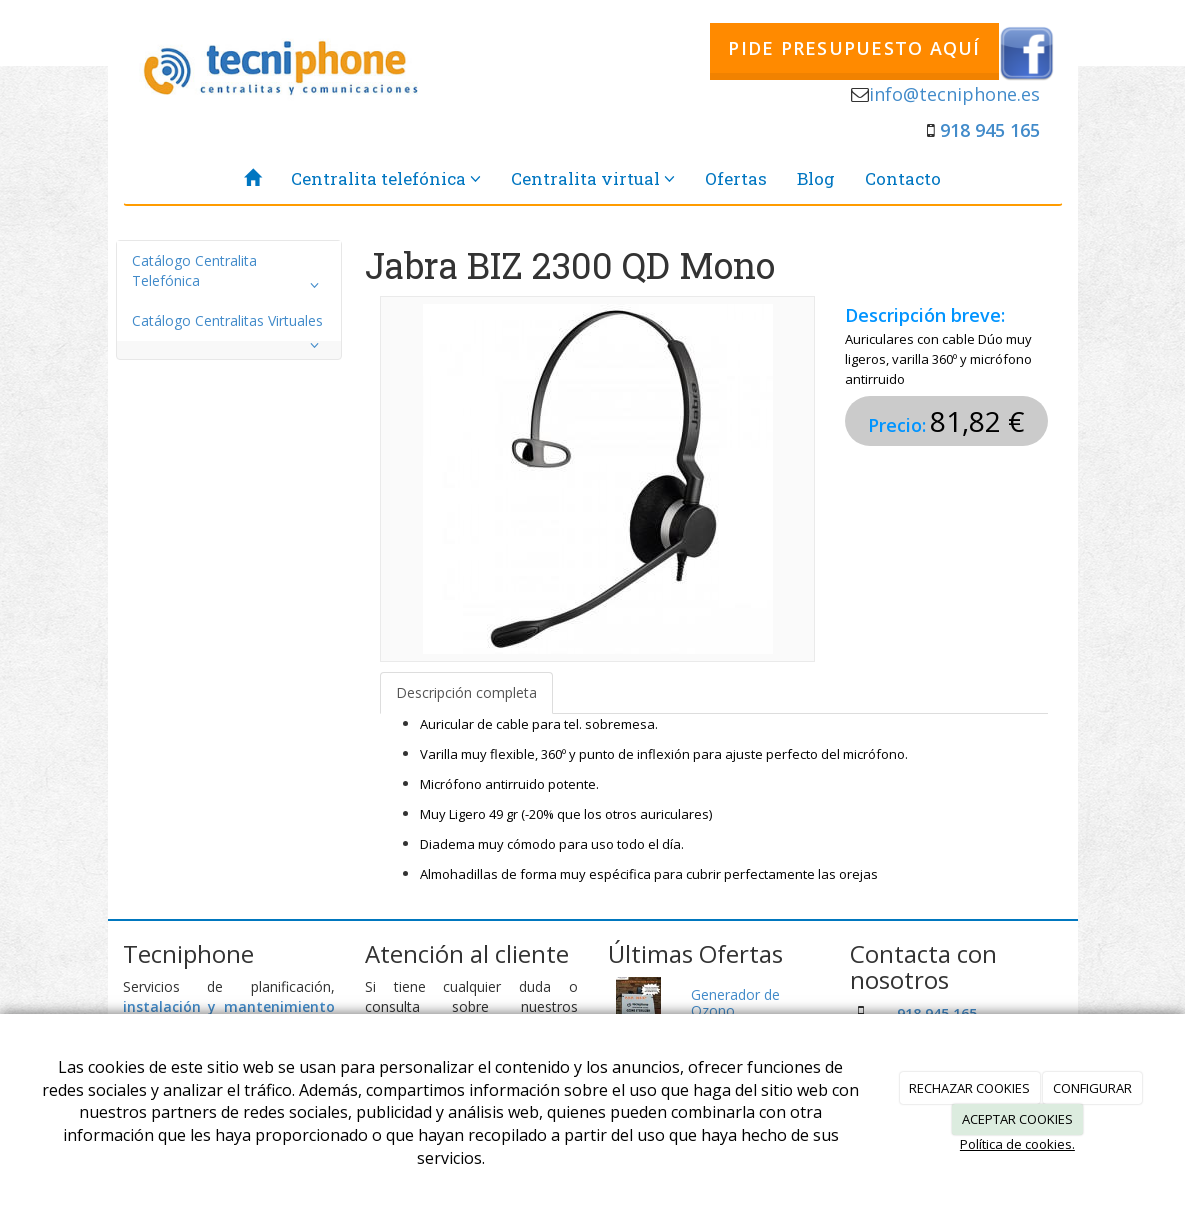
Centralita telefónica (386, 178)
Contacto (903, 178)
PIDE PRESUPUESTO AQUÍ (854, 48)
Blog (816, 178)
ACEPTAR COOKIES (1017, 1119)
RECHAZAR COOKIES (969, 1088)
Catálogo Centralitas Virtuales (229, 326)
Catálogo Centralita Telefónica (229, 275)
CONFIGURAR (1092, 1088)
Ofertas (736, 178)
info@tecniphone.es (954, 94)
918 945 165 (990, 130)
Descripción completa (466, 692)
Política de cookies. (1017, 1144)
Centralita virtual (593, 178)
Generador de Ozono (735, 1002)
